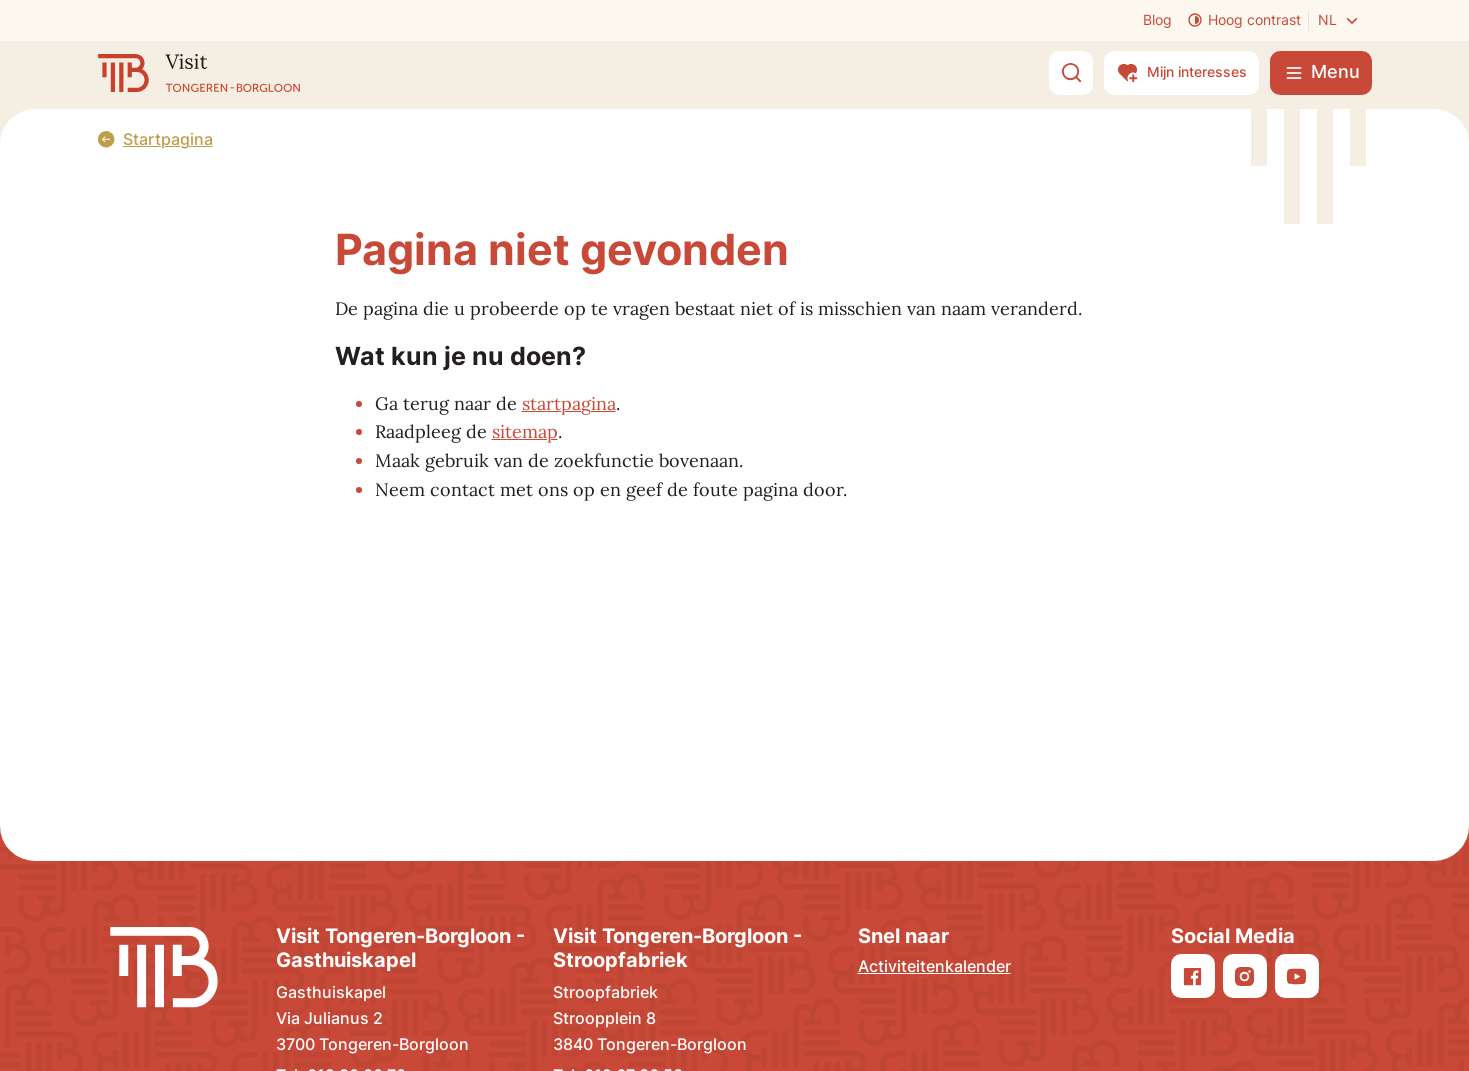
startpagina (569, 403)
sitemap (525, 431)
